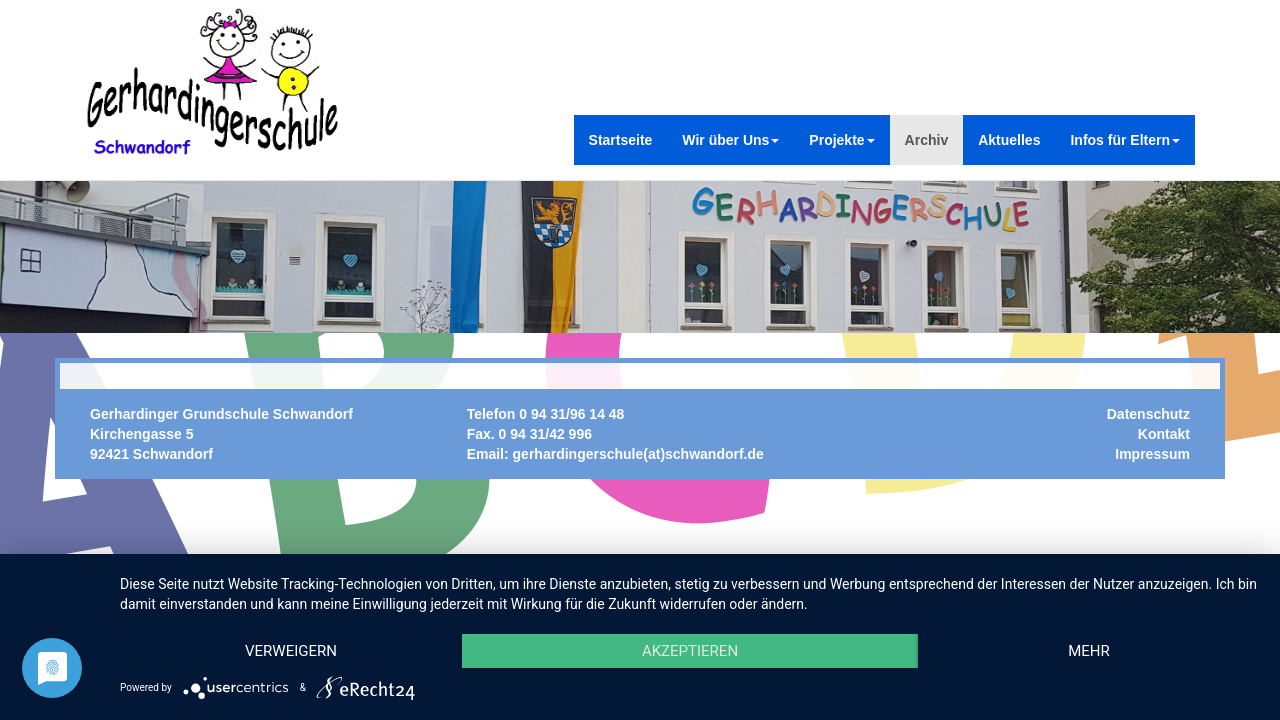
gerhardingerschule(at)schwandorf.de (638, 454)
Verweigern (291, 651)
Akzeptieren (690, 651)
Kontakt (1164, 434)
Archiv (927, 140)
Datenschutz (1148, 414)
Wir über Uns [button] (730, 140)
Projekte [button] (841, 140)
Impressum (1152, 454)
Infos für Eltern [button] (1125, 140)
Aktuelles (1009, 140)
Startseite (621, 140)
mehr (1089, 651)
